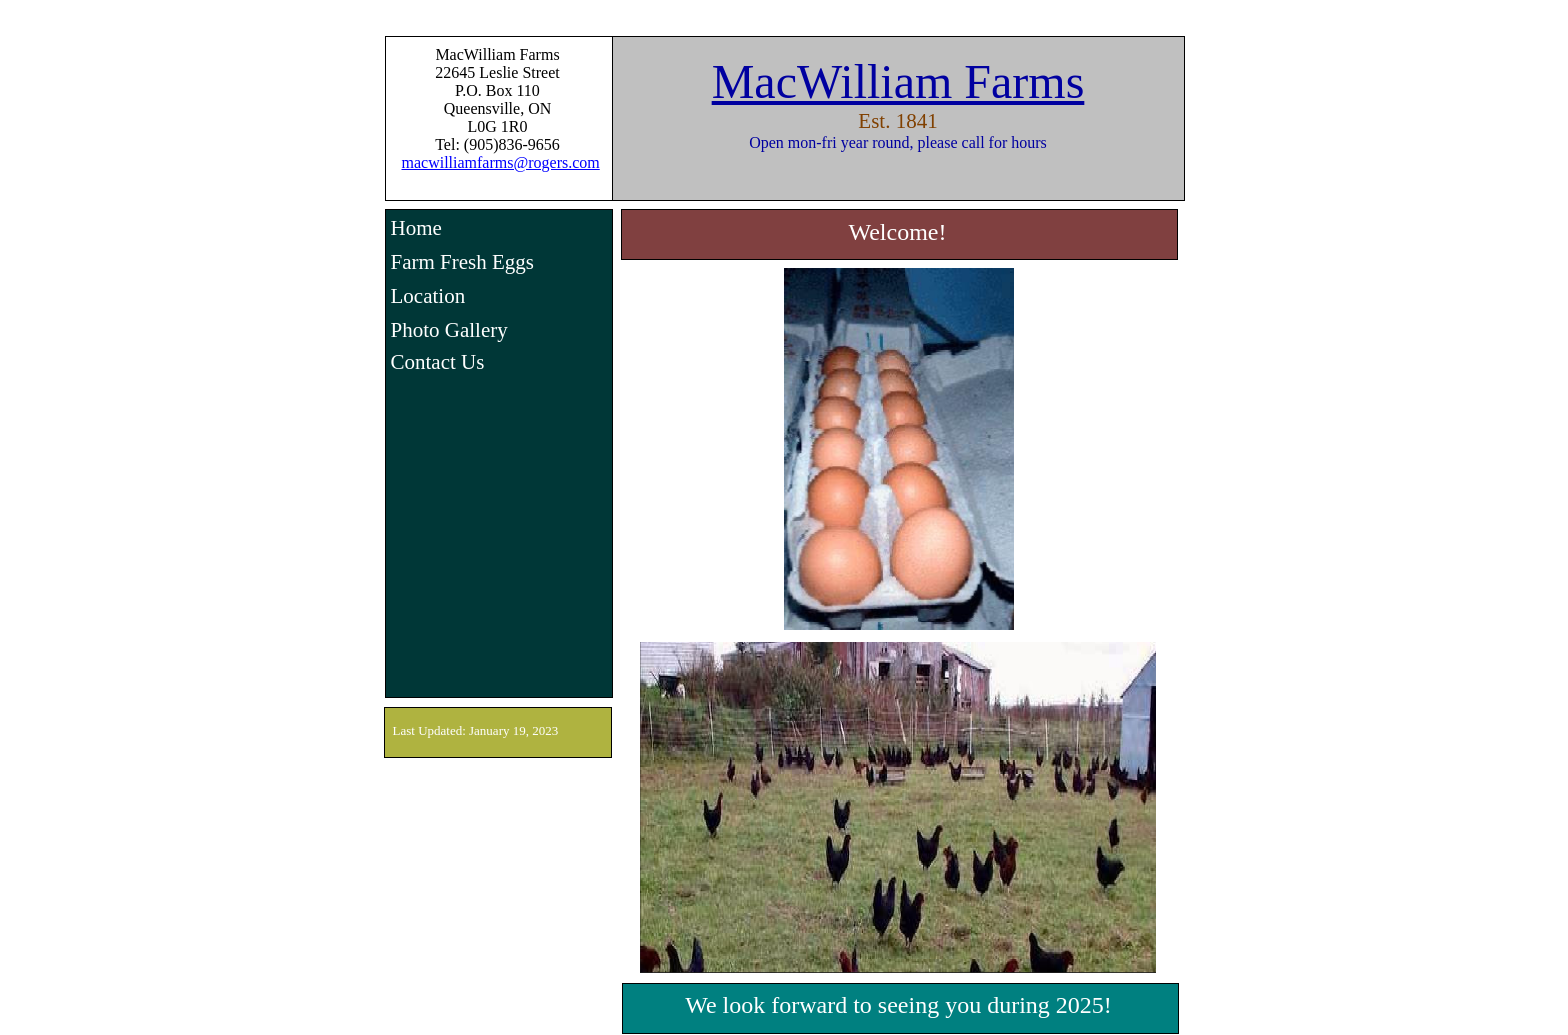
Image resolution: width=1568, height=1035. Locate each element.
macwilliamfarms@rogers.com (501, 162)
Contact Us (438, 362)
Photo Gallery (449, 330)
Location (428, 296)
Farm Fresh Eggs (463, 262)
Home (416, 228)
